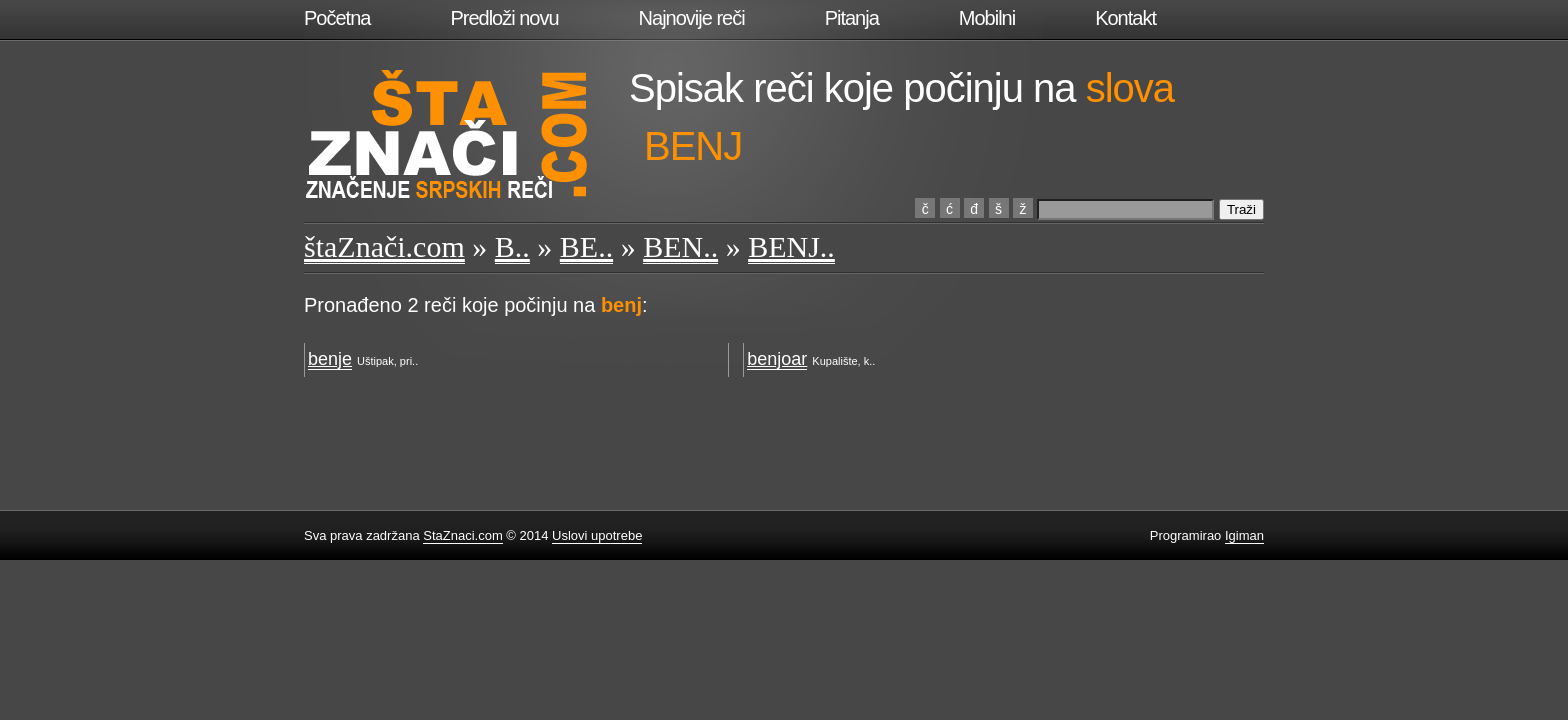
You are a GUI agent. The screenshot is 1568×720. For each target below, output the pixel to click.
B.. (512, 246)
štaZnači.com (384, 246)
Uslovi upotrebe (597, 535)
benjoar (777, 359)
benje (330, 359)
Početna (337, 18)
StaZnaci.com (462, 535)
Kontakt (1125, 18)
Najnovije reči (692, 18)
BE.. (586, 246)
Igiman (1244, 535)
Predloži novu (504, 18)
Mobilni (987, 18)
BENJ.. (791, 246)
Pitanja (852, 18)
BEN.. (680, 246)
